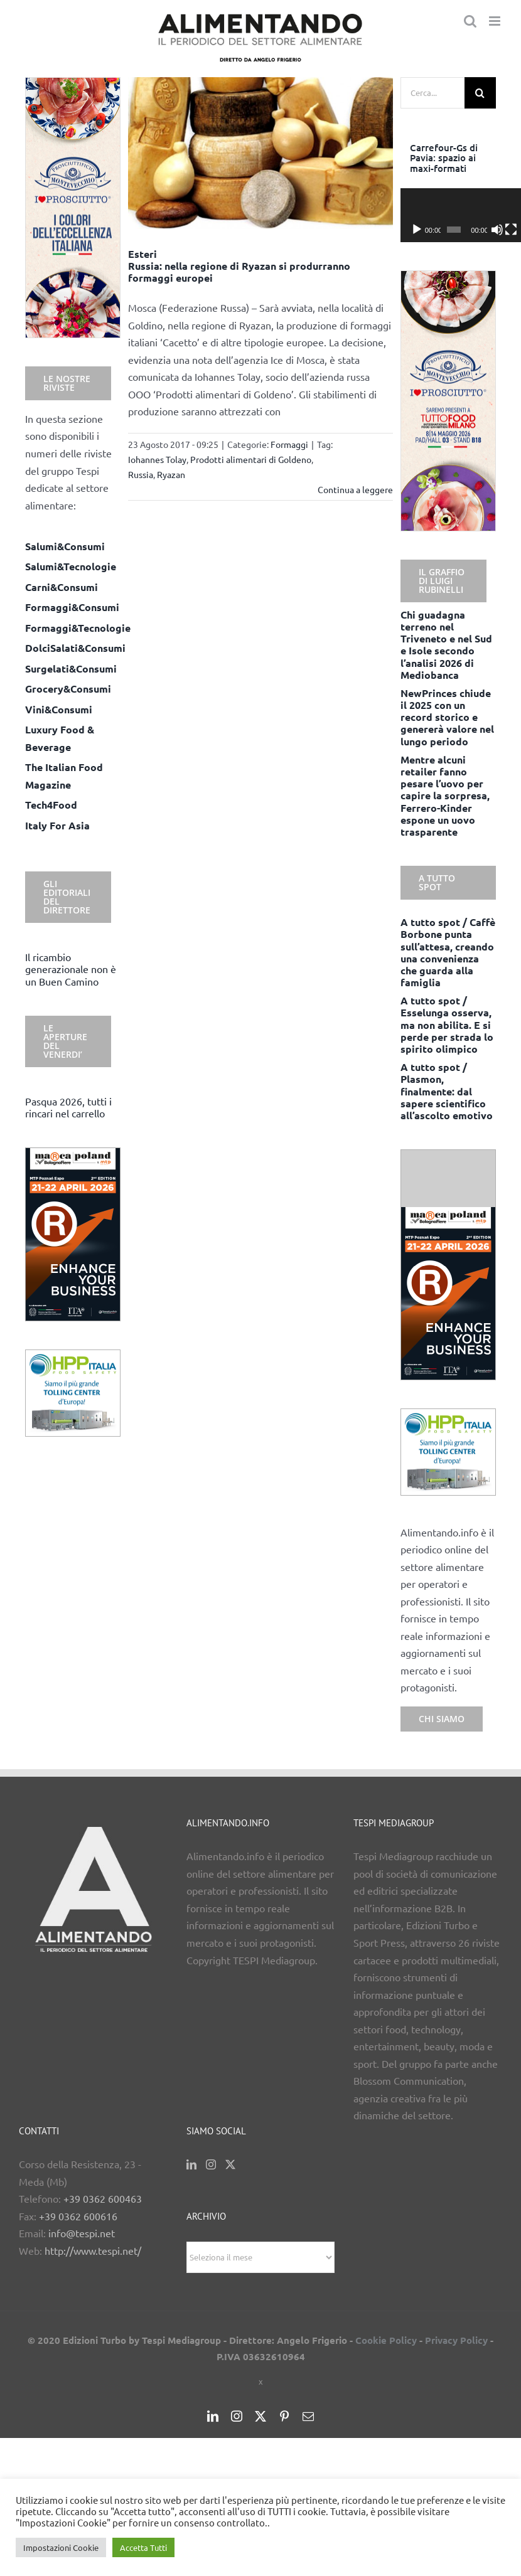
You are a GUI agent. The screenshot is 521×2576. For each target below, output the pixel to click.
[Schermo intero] (490, 229)
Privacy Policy (456, 2340)
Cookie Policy (386, 2340)
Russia (140, 474)
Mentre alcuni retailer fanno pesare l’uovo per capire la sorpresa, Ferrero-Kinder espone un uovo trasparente (445, 795)
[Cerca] (480, 93)
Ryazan (171, 474)
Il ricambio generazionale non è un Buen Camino (70, 968)
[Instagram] (211, 2164)
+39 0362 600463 (102, 2198)
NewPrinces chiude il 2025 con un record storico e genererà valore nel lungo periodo (447, 717)
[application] (448, 215)
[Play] (417, 229)
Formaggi (289, 444)
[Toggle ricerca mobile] (470, 21)
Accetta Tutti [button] (143, 2547)
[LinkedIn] (191, 2164)
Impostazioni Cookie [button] (61, 2547)
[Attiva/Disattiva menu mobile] (495, 21)
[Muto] (480, 229)
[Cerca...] (432, 93)
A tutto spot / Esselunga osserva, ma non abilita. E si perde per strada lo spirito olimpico (446, 1024)
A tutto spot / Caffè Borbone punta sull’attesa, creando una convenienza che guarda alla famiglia (447, 952)
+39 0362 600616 (78, 2216)
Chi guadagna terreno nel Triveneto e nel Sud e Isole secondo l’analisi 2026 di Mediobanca (446, 644)
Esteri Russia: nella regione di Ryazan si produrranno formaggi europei (239, 265)
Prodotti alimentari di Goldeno (250, 459)
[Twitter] (230, 2164)
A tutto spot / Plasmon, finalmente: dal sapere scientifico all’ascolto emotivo (446, 1091)
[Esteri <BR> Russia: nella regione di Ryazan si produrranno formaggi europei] (261, 153)
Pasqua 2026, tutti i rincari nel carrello (68, 1107)
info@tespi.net (81, 2233)
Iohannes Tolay (157, 459)
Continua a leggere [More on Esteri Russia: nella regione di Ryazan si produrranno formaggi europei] (355, 489)
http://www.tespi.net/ (93, 2250)
